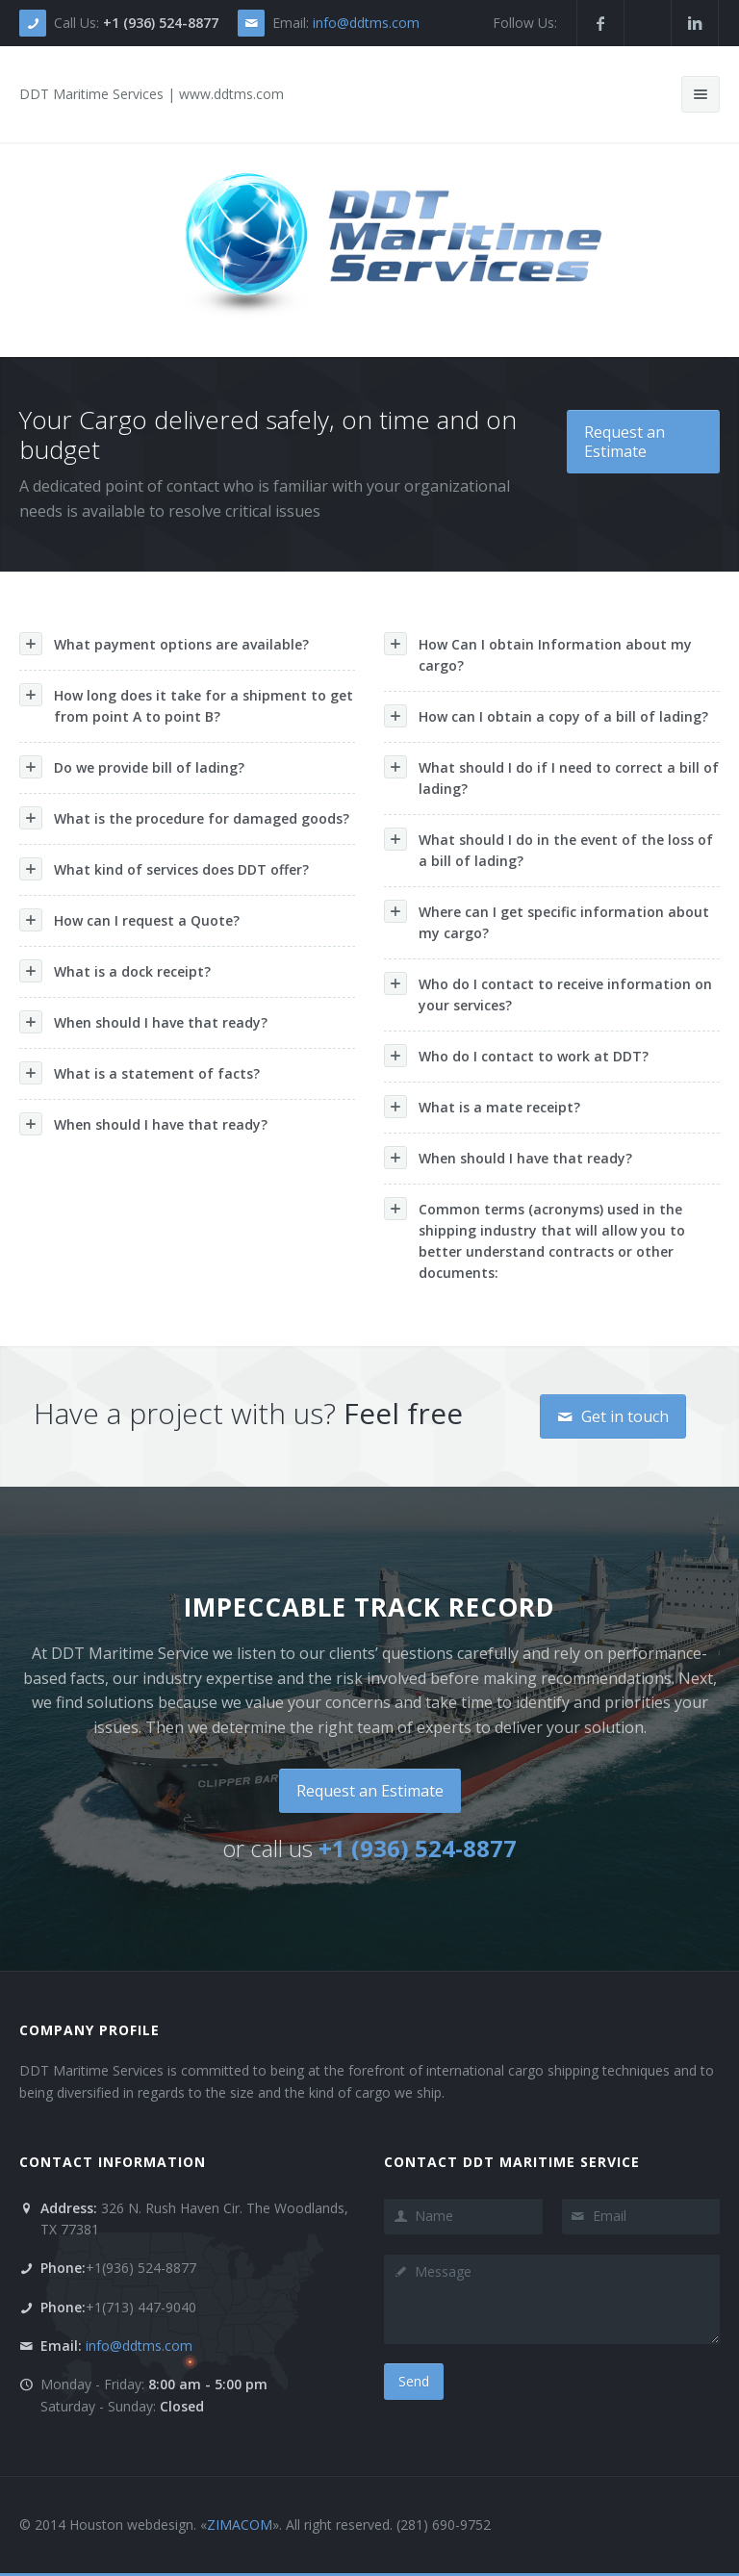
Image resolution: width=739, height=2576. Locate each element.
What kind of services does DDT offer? (164, 868)
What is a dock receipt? (115, 970)
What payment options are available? (164, 643)
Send (413, 2381)
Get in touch (613, 1416)
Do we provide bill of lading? (131, 766)
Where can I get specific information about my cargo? (546, 921)
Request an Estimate (624, 441)
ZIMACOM (239, 2524)
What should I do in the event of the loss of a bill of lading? (548, 849)
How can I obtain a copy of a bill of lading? (546, 715)
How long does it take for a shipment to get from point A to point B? (186, 704)
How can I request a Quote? (129, 919)
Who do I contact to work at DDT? (516, 1055)
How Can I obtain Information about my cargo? (538, 653)
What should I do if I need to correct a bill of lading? (551, 776)
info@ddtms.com (366, 22)
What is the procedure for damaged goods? (184, 817)
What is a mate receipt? (482, 1106)
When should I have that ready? (143, 1021)
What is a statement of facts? (139, 1072)
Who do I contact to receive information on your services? (548, 993)
